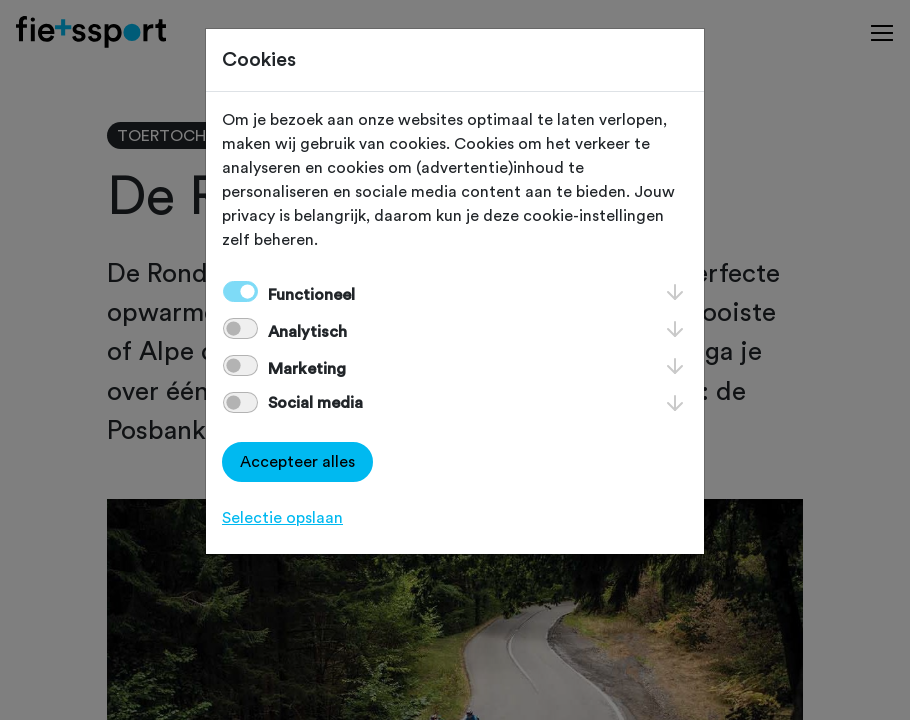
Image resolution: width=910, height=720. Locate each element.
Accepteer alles (297, 462)
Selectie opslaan (282, 518)
